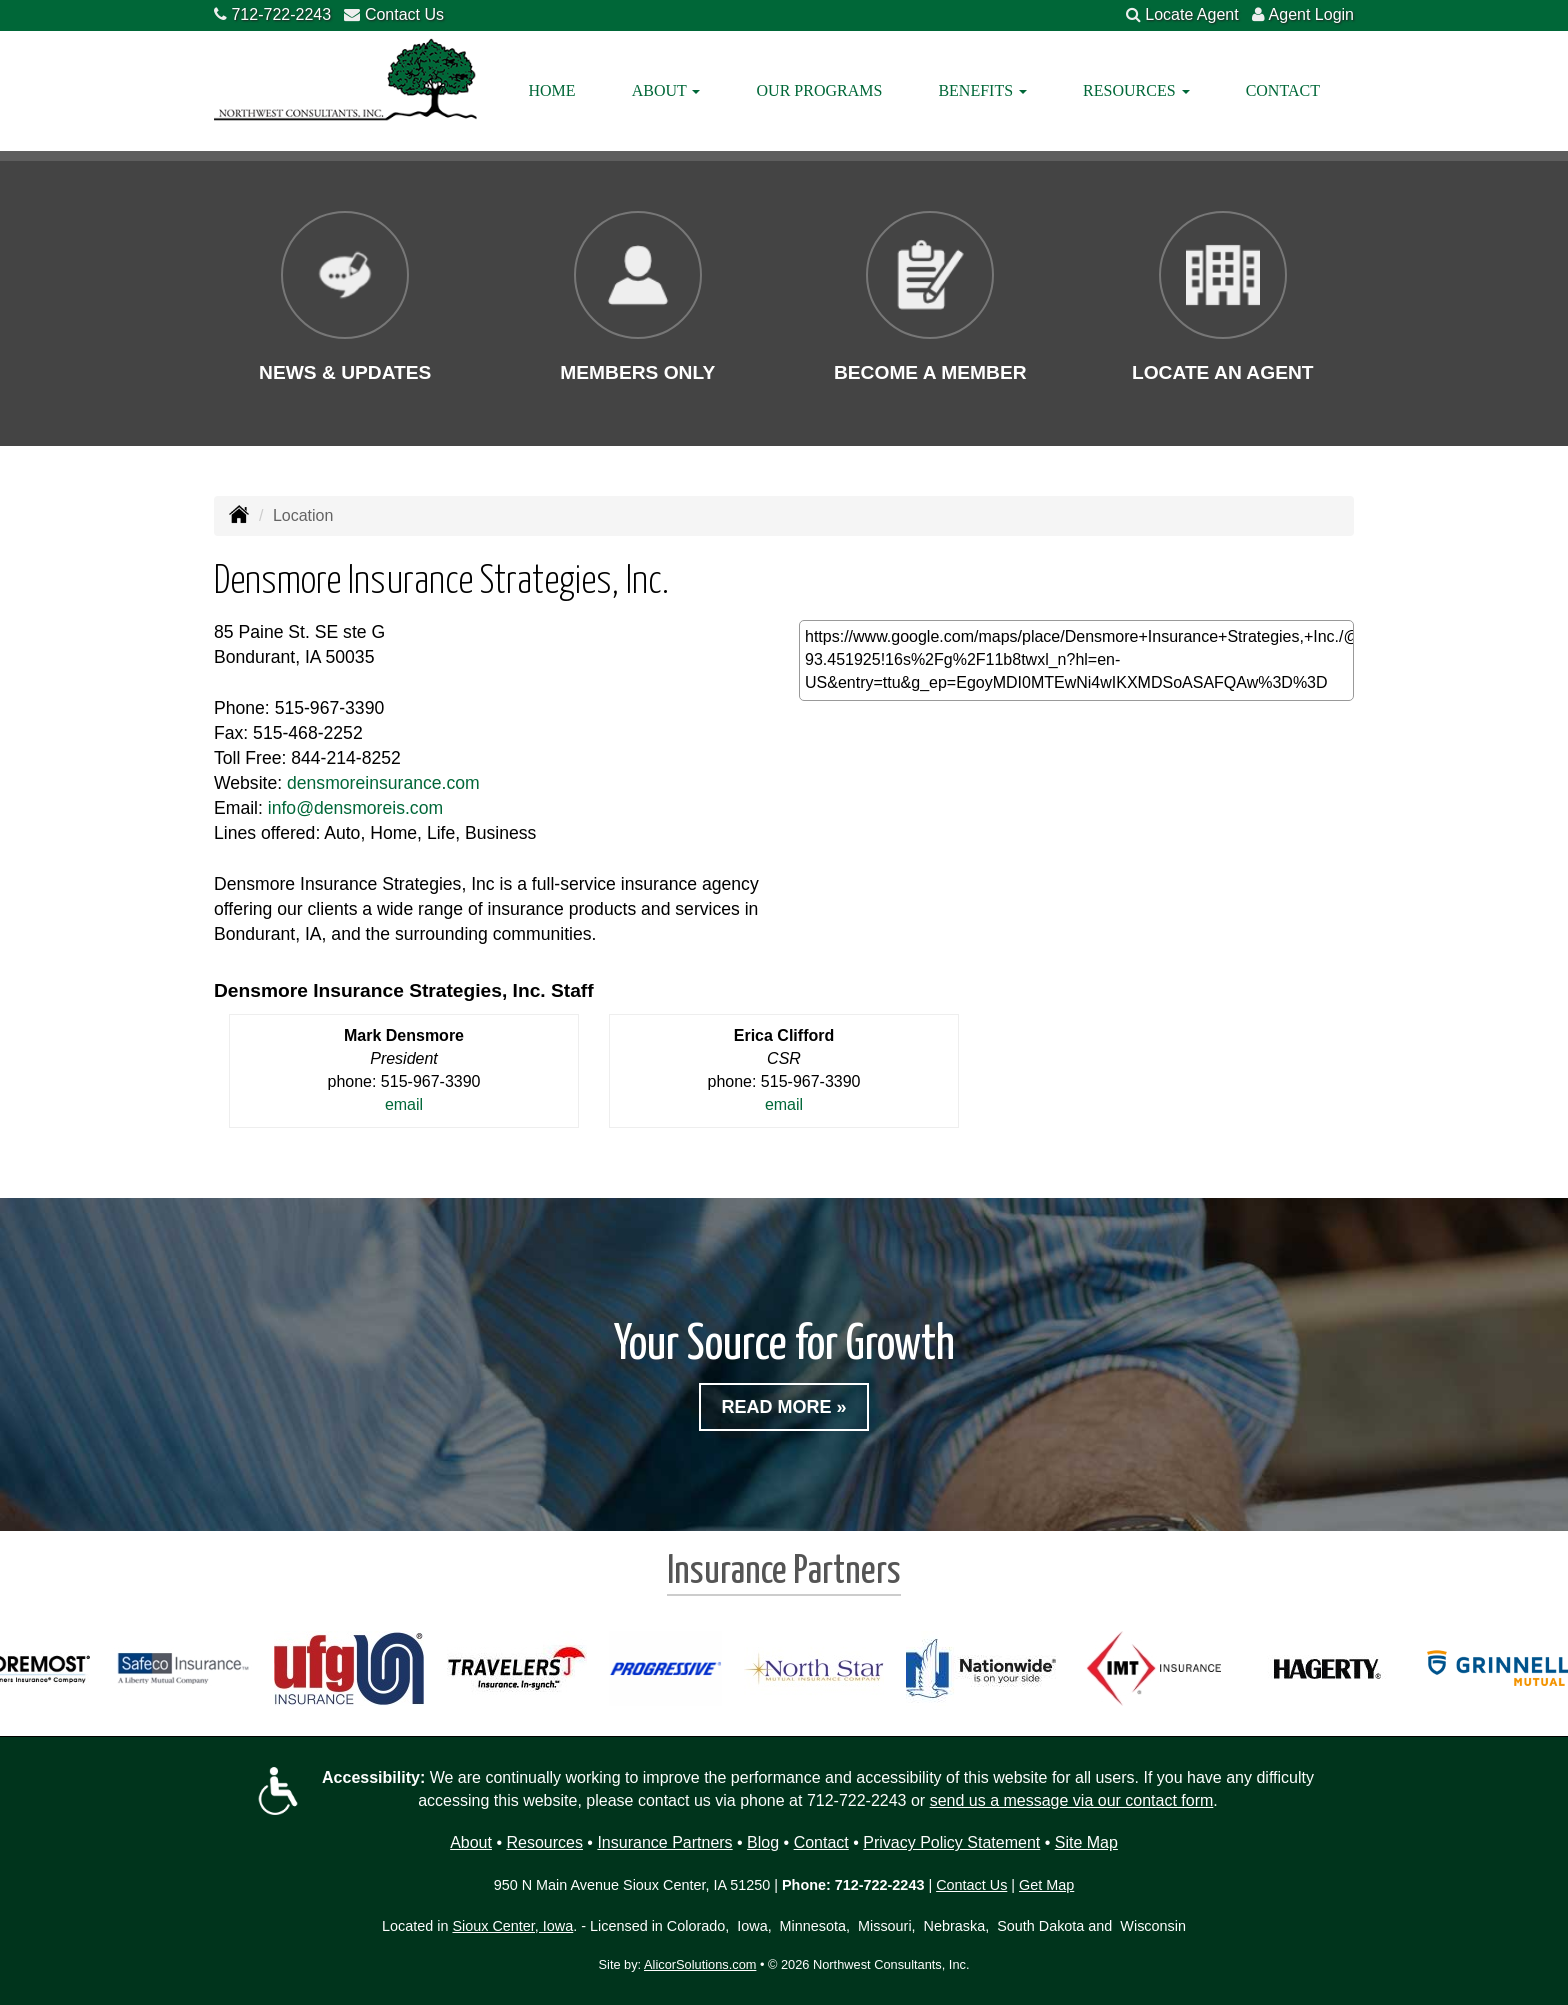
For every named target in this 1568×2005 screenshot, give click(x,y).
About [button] (666, 90)
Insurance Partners (664, 1842)
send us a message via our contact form (1072, 1800)
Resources (544, 1842)
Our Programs (820, 90)
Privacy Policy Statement (951, 1842)
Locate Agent (1191, 14)
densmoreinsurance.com (383, 783)
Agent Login (1311, 14)
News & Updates (345, 372)
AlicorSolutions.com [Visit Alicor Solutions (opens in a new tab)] (700, 1964)
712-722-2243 (281, 14)
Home (552, 90)
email (404, 1104)
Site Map (1086, 1842)
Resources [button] (1136, 90)
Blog (763, 1842)
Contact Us (404, 14)
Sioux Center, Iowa (512, 1926)
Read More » (783, 1407)
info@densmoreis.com (355, 808)
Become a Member (930, 372)
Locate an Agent (1223, 372)
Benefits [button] (982, 90)
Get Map (1046, 1885)
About (471, 1842)
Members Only (637, 372)
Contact (1283, 90)
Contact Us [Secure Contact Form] (971, 1885)
